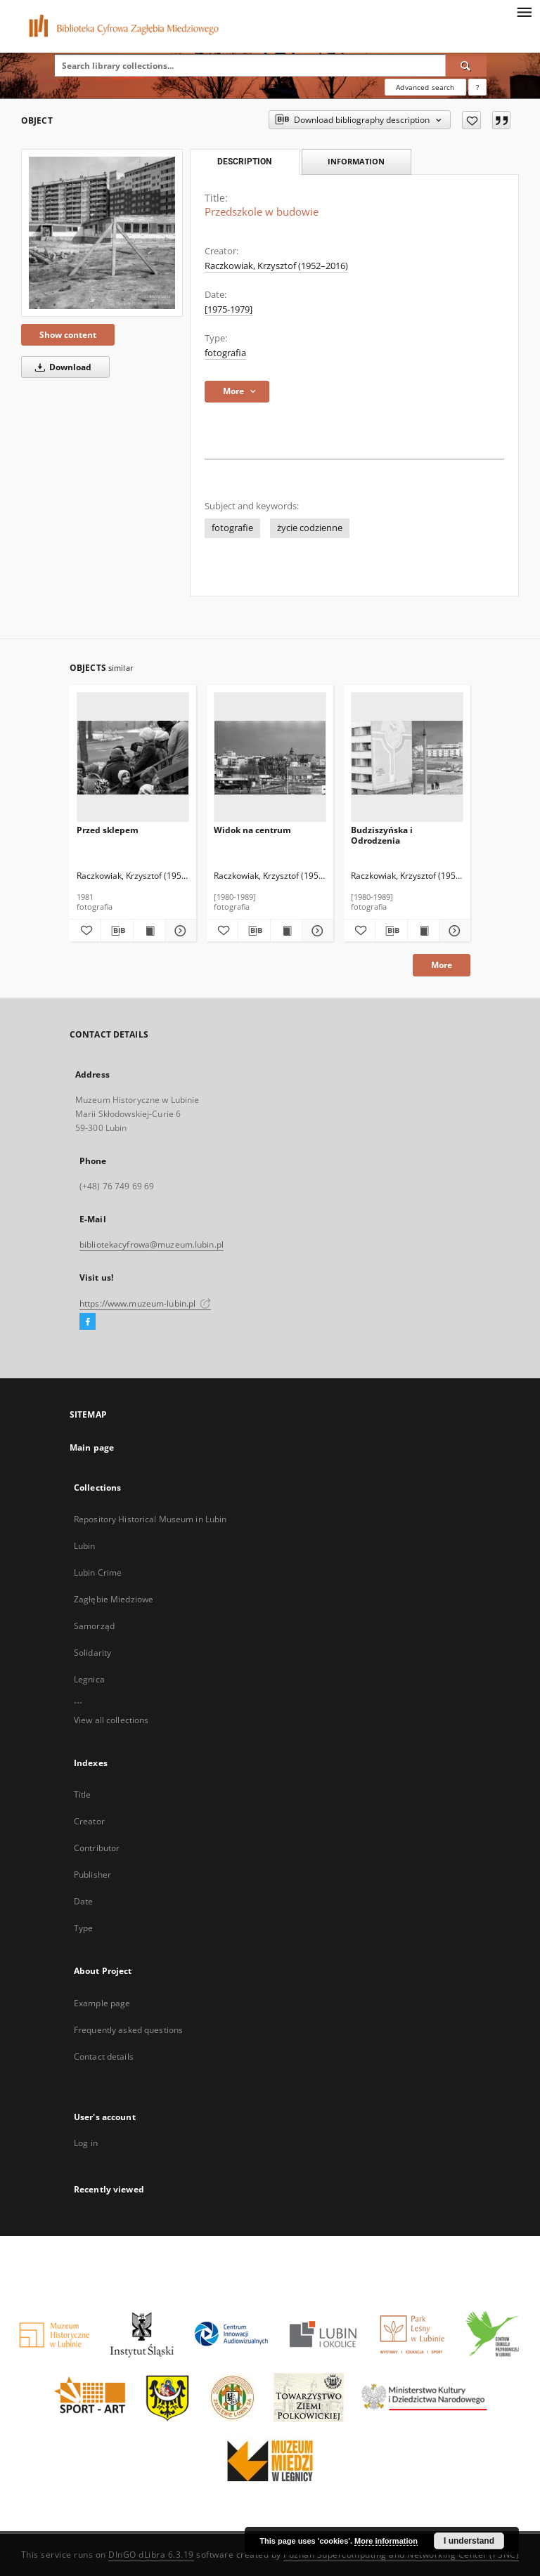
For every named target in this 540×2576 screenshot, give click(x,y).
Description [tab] (244, 161)
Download (60, 367)
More (441, 965)
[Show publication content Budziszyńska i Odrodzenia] (423, 931)
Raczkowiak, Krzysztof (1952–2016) (276, 266)
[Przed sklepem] (132, 758)
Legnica (89, 1679)
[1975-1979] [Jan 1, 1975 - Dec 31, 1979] (228, 309)
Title (82, 1794)
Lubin (85, 1546)
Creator (89, 1821)
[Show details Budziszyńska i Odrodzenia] (452, 931)
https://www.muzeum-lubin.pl (145, 1303)
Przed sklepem (108, 830)
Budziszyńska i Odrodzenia (382, 835)
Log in (86, 2143)
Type (83, 1928)
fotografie (232, 528)
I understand (469, 2541)
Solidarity (92, 1653)
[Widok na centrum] (270, 758)
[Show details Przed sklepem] (178, 931)
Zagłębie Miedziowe (113, 1599)
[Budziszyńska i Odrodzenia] (407, 758)
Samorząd (94, 1626)
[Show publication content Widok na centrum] (286, 931)
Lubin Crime (98, 1572)
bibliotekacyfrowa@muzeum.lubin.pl (151, 1244)
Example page (102, 2003)
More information (386, 2541)
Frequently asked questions (128, 2030)
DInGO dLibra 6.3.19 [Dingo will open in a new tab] (151, 2555)
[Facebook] (87, 1322)
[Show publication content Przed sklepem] (149, 931)
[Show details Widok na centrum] (315, 931)
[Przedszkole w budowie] (102, 232)
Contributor (97, 1848)
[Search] (466, 65)
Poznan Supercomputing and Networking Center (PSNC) (401, 2555)
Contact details (104, 2056)
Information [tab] (356, 161)
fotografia (225, 353)
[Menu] (523, 11)
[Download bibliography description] (116, 931)
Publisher (92, 1875)
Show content (67, 335)
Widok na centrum (252, 830)
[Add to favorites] (471, 120)
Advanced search (425, 87)
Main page (92, 1447)
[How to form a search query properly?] (477, 87)
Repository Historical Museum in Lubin (150, 1519)
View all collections (111, 1720)
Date (83, 1901)
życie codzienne (309, 528)
